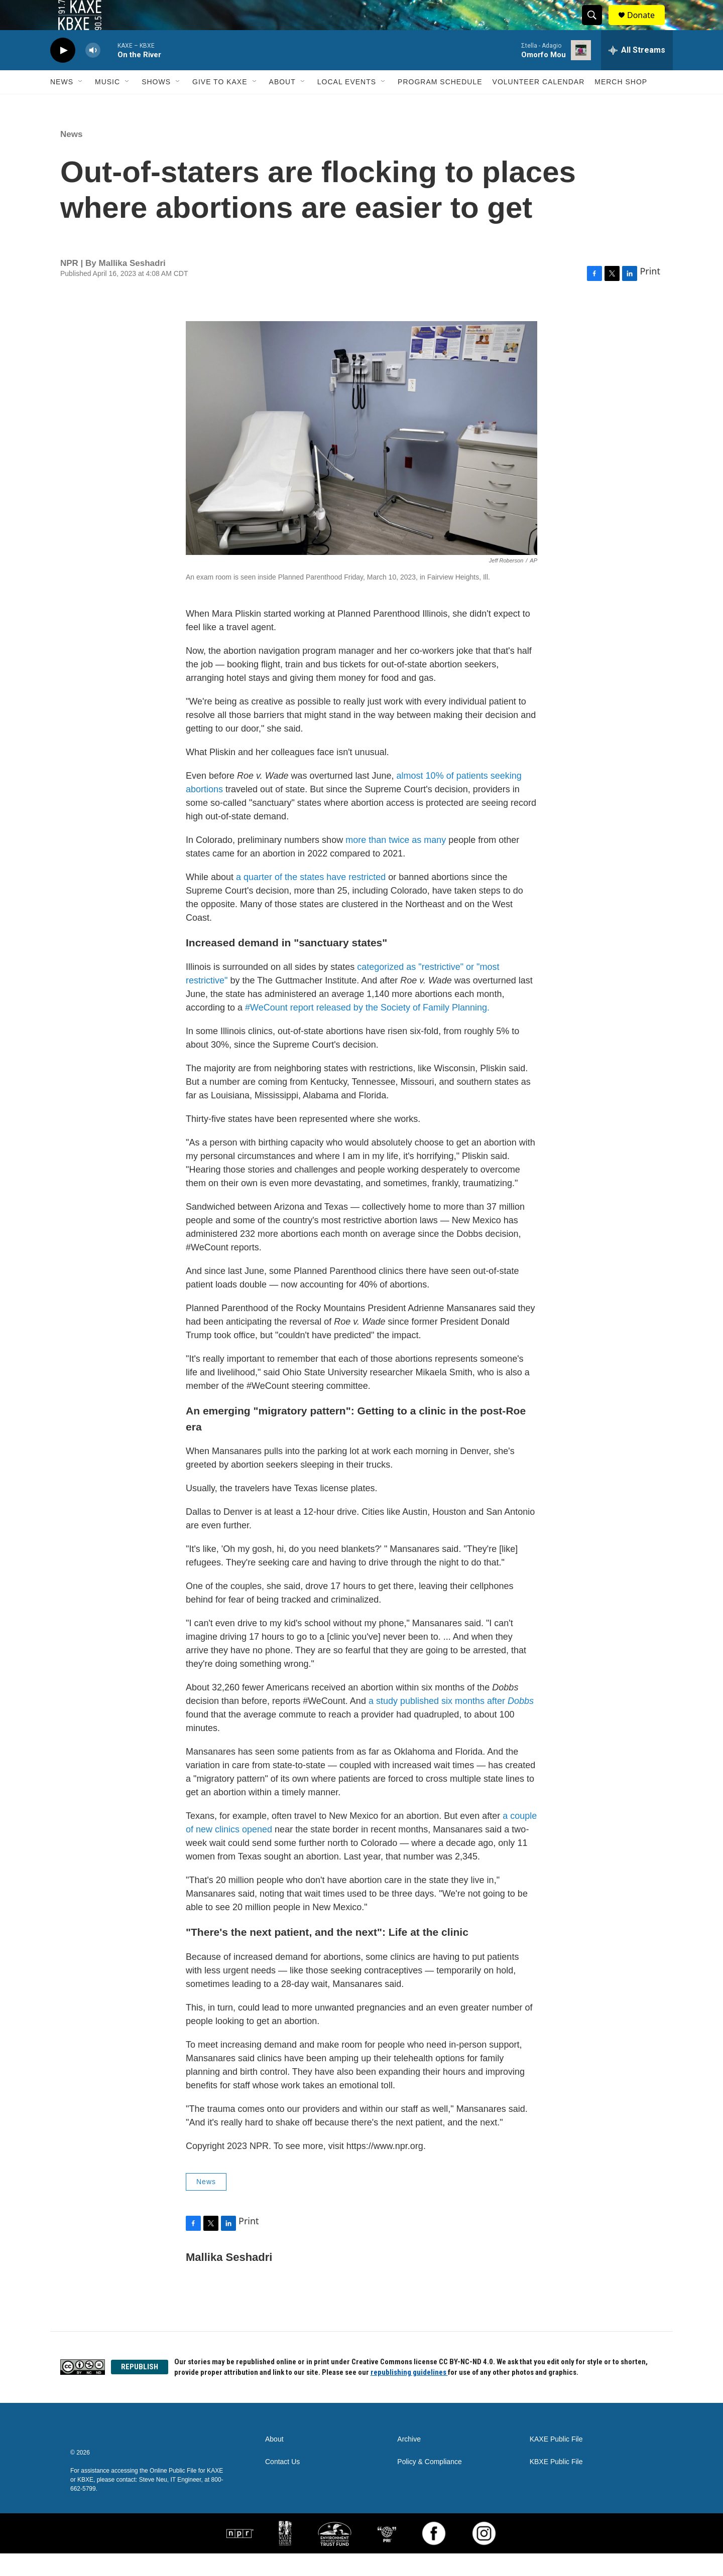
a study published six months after (451, 1724)
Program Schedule (440, 104)
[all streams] (637, 73)
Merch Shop (620, 104)
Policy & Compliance (429, 2484)
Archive (409, 2462)
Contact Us (282, 2484)
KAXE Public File (556, 2462)
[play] (63, 73)
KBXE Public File (556, 2484)
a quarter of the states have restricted (311, 900)
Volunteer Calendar (539, 104)
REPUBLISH (139, 2389)
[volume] (92, 73)
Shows (156, 104)
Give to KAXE (220, 104)
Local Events (346, 104)
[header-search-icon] (596, 27)
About (282, 104)
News (61, 104)
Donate (647, 26)
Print (650, 294)
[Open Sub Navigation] (81, 104)
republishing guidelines (409, 2394)
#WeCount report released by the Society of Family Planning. (367, 1030)
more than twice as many (395, 862)
